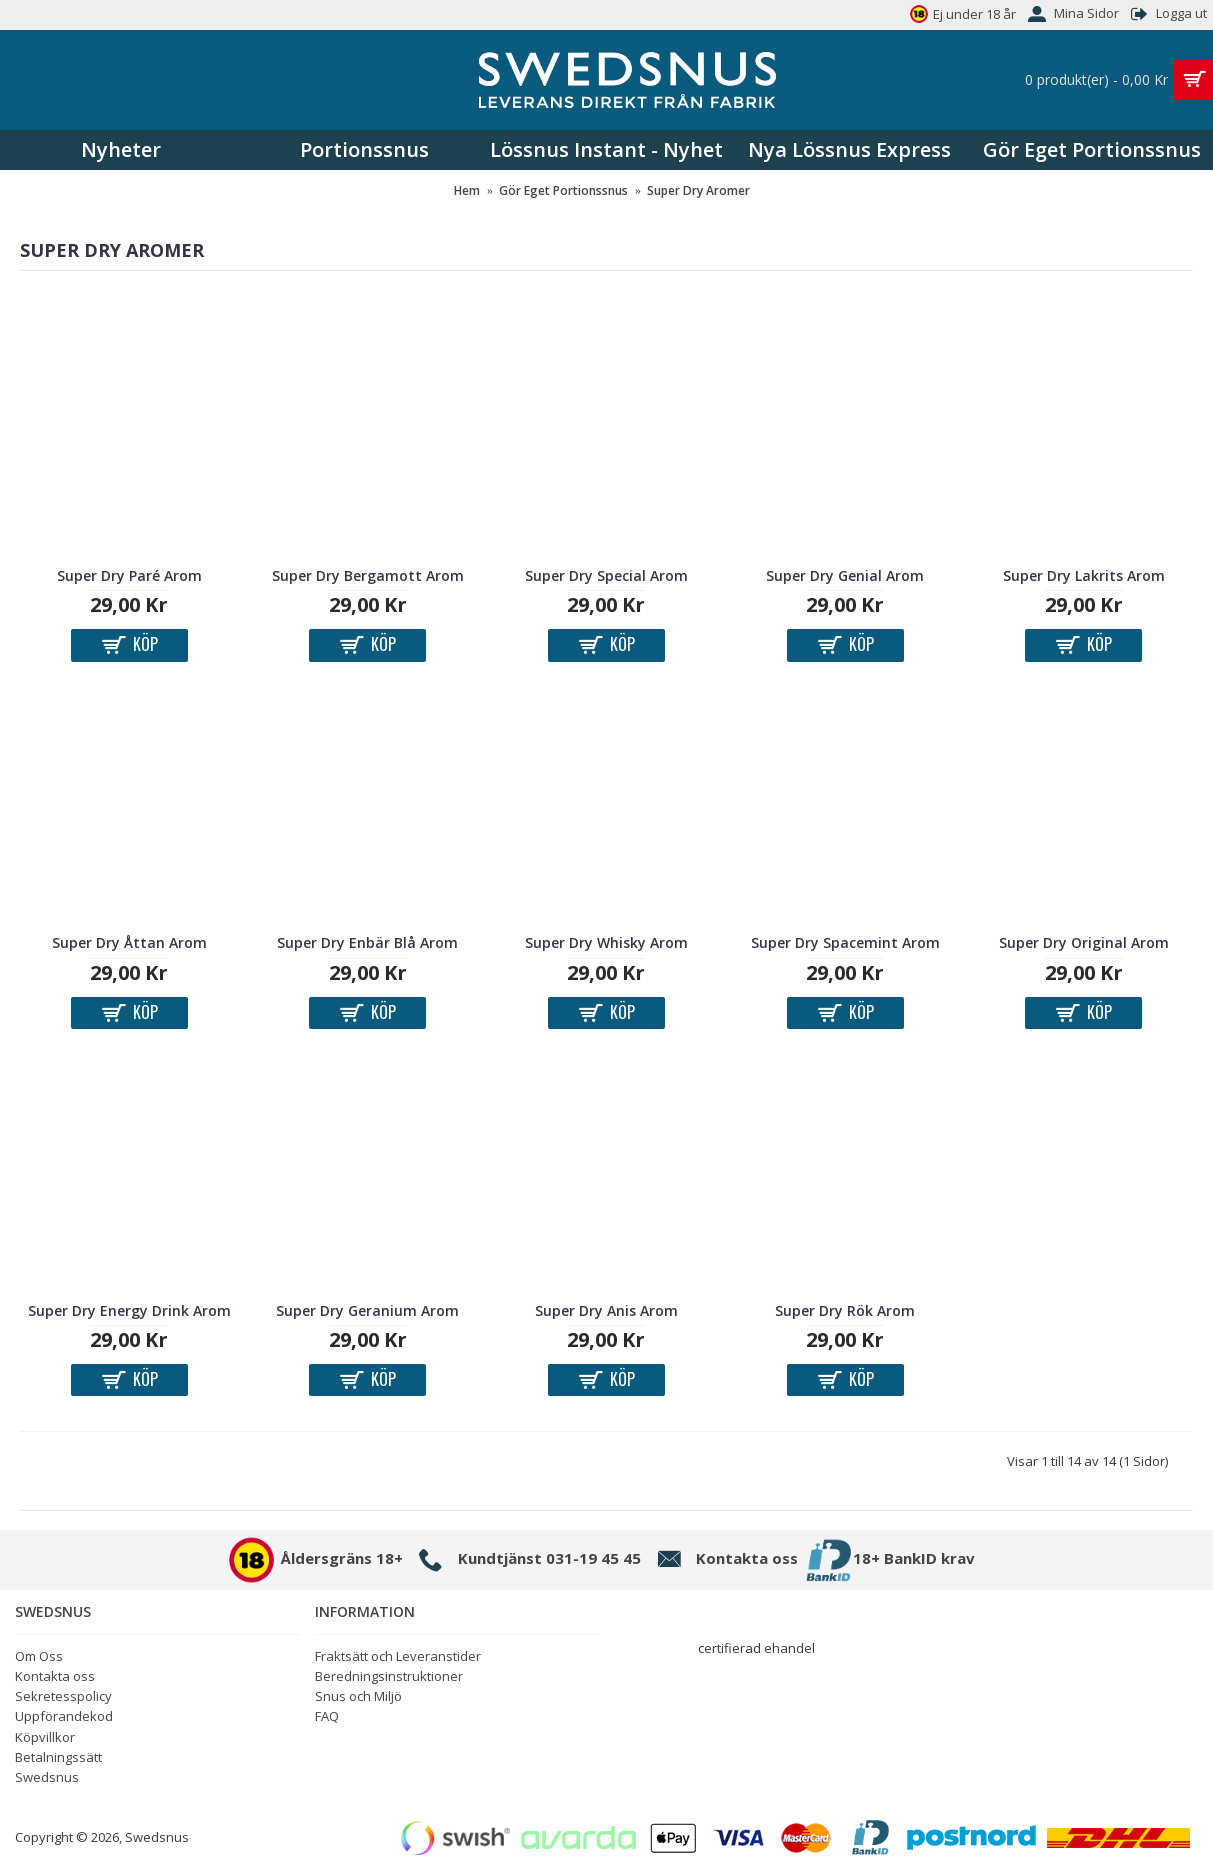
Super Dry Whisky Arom (606, 942)
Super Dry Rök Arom (845, 1310)
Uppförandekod (64, 1716)
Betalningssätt (58, 1757)
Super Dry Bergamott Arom (368, 575)
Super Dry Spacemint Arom (845, 942)
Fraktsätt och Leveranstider (398, 1656)
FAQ (327, 1716)
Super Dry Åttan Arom (129, 942)
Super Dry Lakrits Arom (1084, 575)
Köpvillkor (45, 1737)
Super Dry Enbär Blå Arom (367, 942)
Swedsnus (47, 1777)
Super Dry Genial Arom (845, 575)
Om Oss (39, 1656)
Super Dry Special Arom (606, 575)
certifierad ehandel (756, 1648)
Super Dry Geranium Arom (367, 1310)
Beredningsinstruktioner (389, 1676)
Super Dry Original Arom (1084, 942)
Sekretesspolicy (63, 1696)
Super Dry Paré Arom (129, 575)
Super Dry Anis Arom (606, 1310)
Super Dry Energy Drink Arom (129, 1310)
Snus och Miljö (358, 1696)
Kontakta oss (55, 1676)
